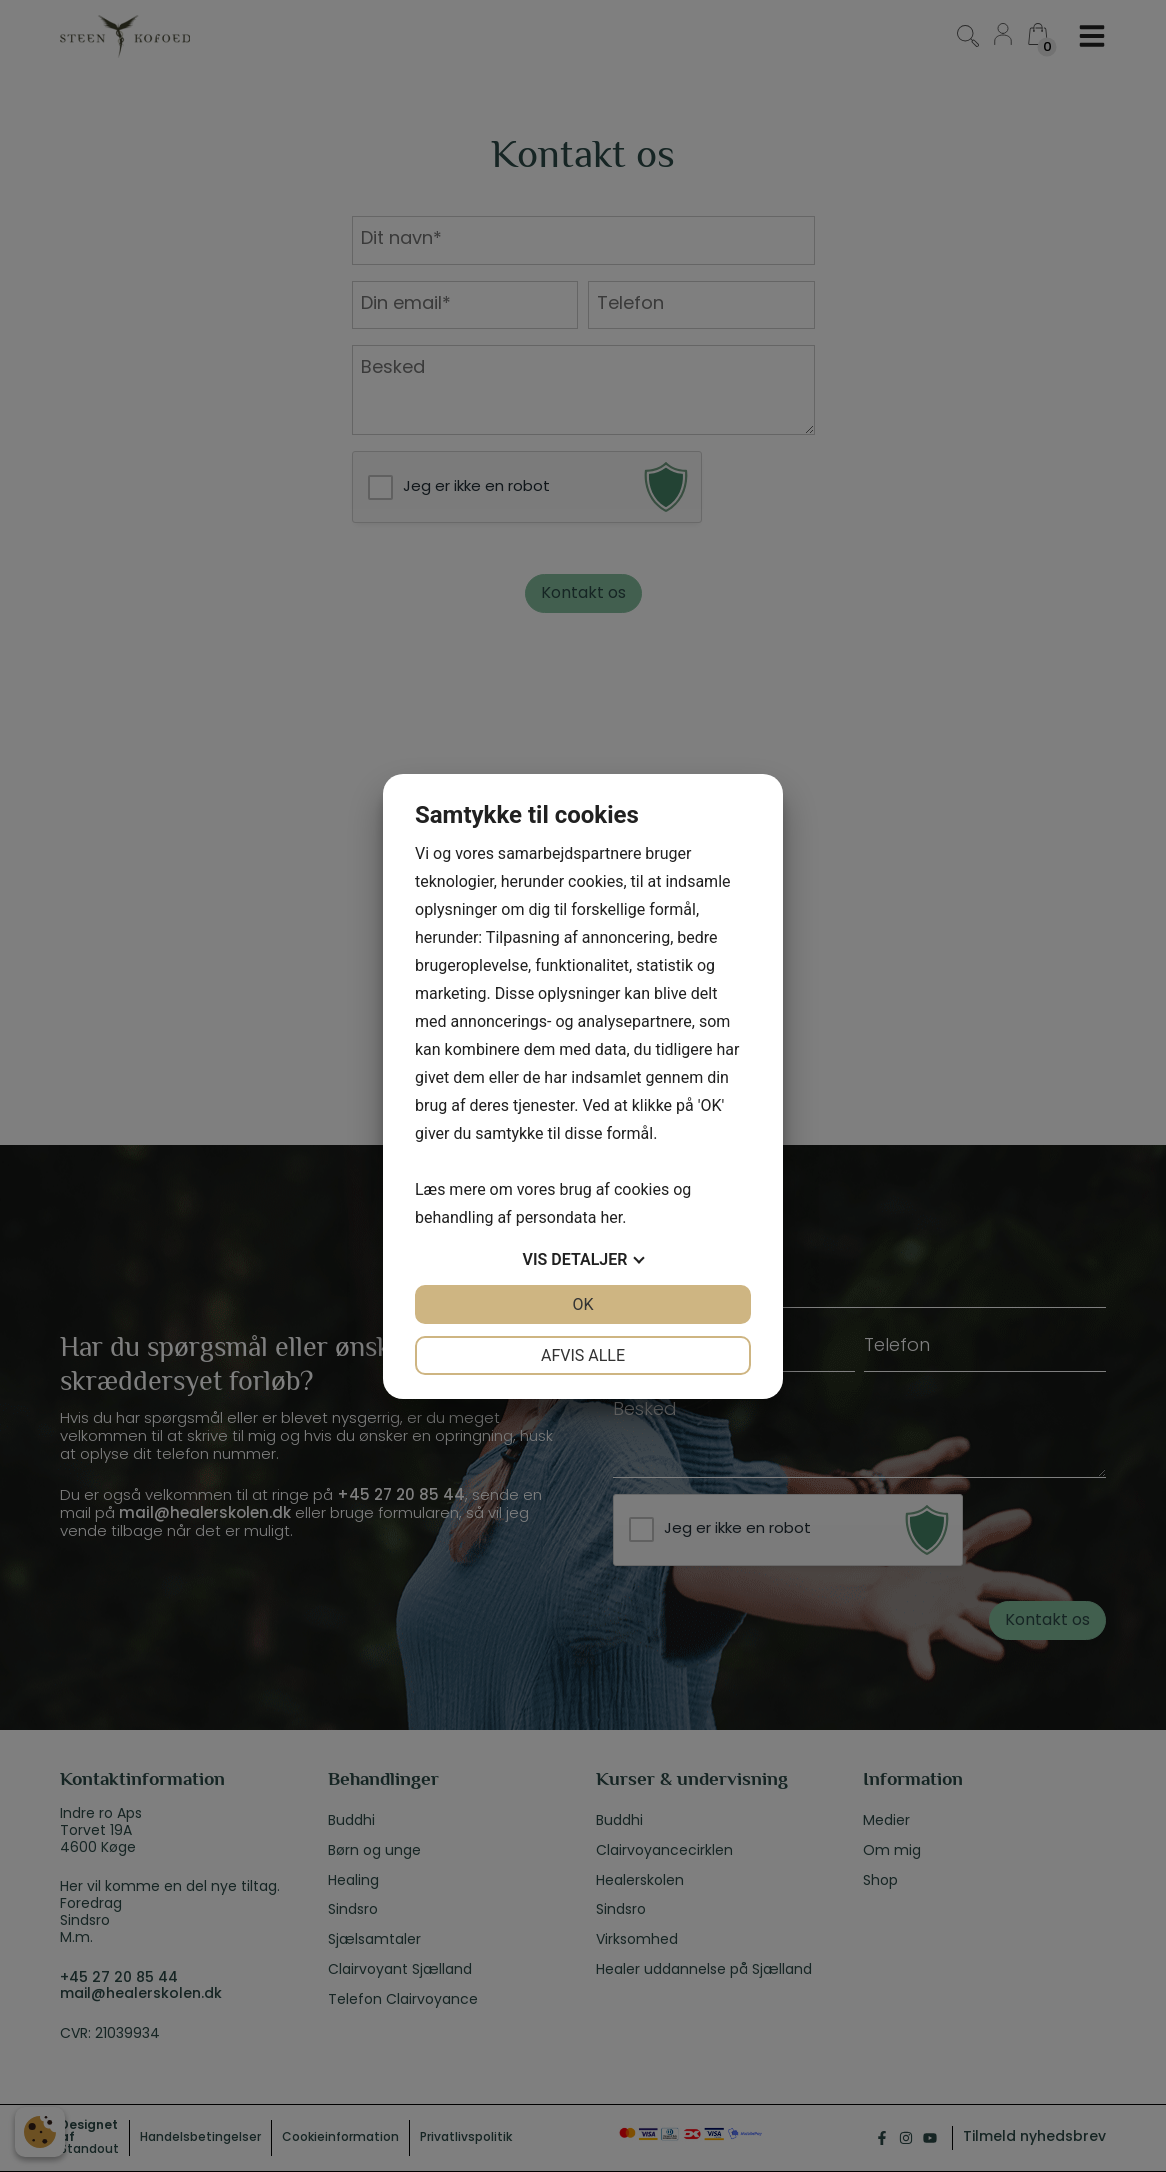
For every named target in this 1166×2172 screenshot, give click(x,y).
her (611, 1217)
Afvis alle (583, 1355)
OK (582, 1304)
